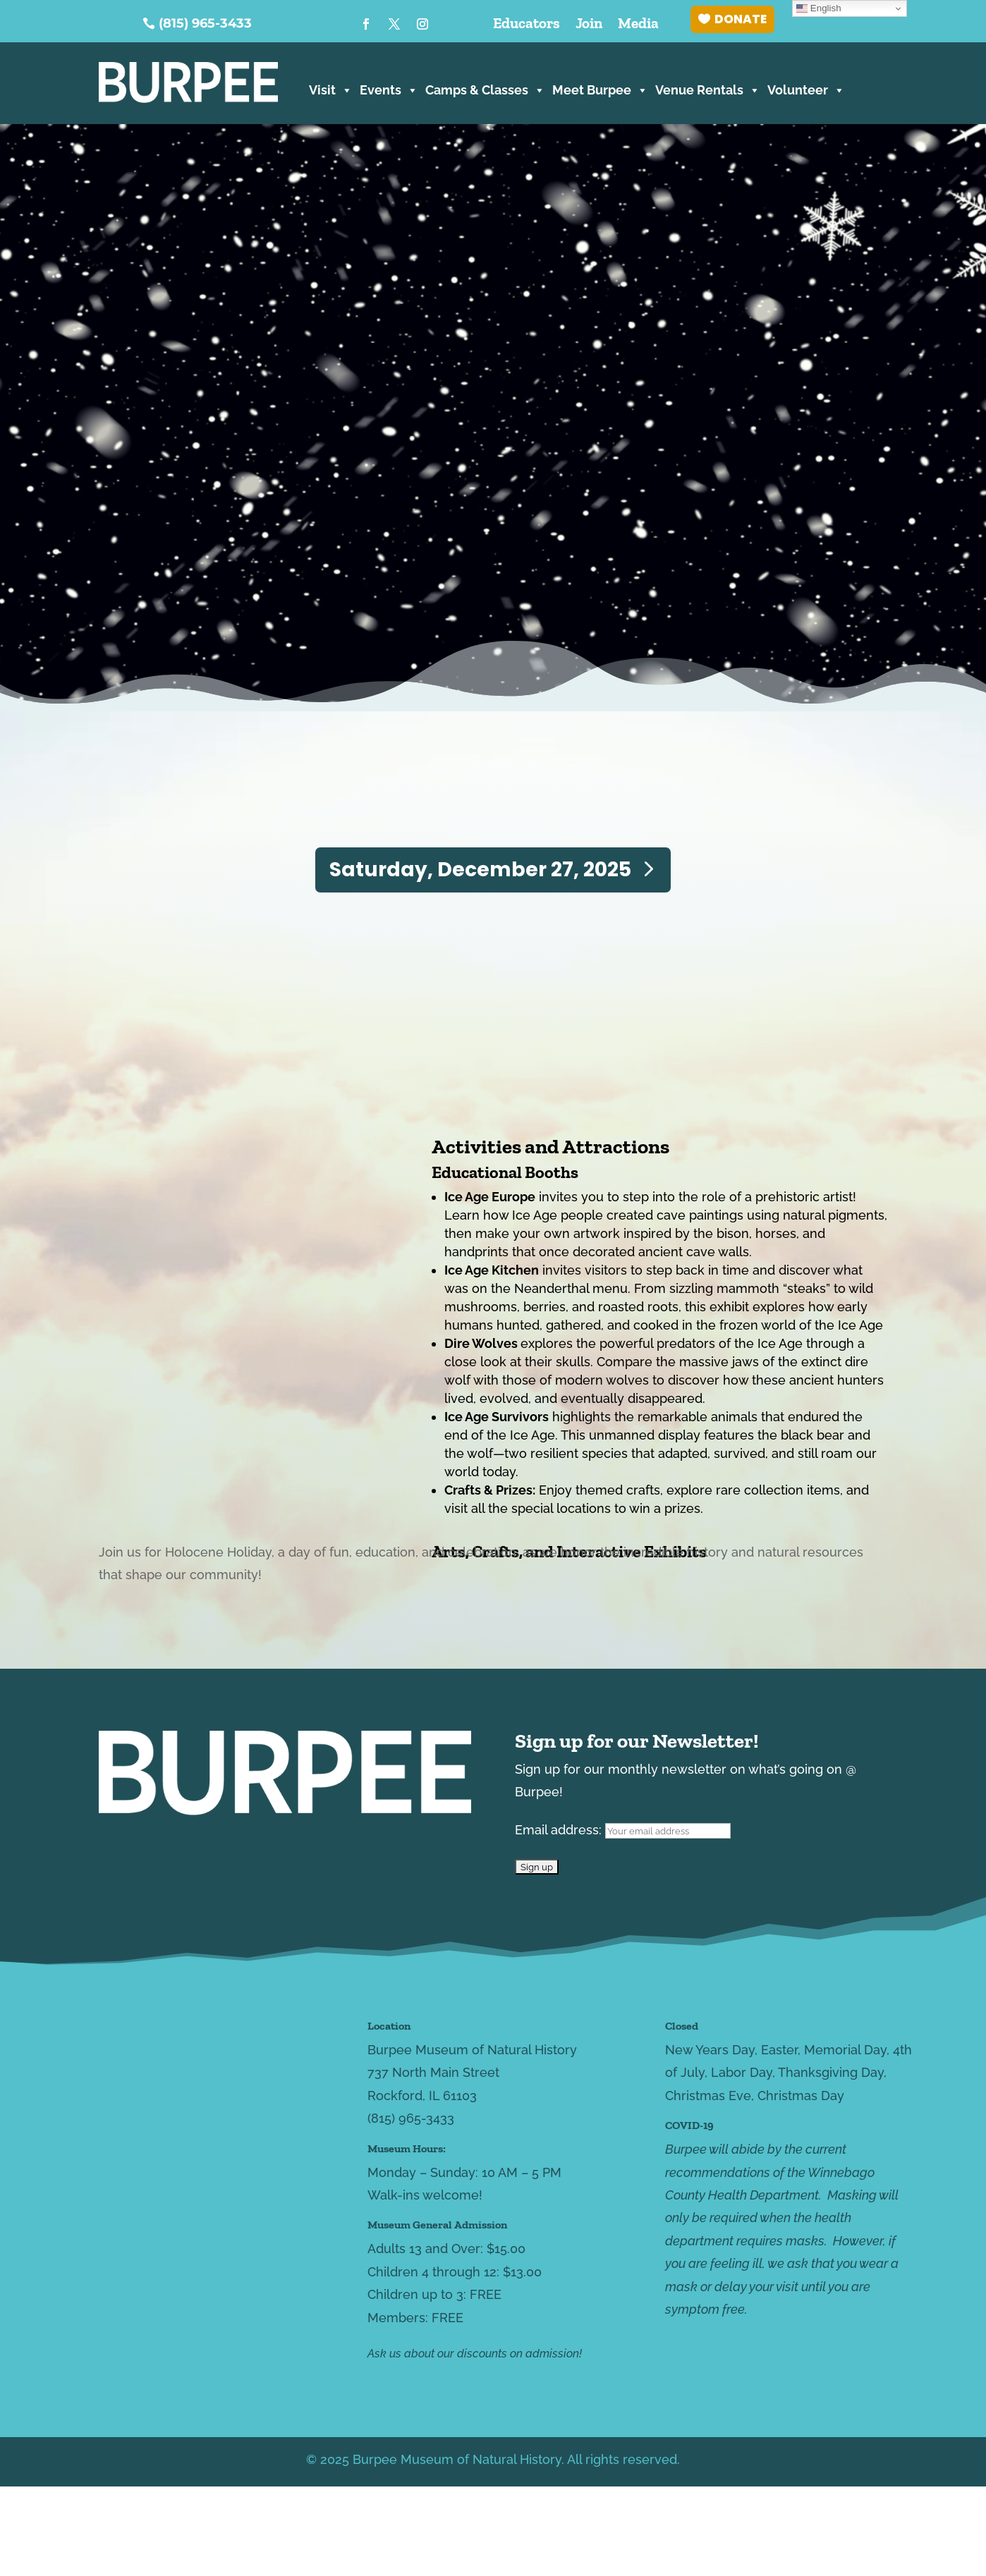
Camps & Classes (485, 88)
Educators (526, 25)
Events (389, 88)
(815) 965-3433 (205, 23)
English (818, 8)
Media (638, 25)
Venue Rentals (707, 88)
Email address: (623, 1829)
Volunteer (806, 88)
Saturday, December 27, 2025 (480, 869)
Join (589, 25)
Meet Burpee (600, 88)
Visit (331, 88)
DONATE (740, 19)
